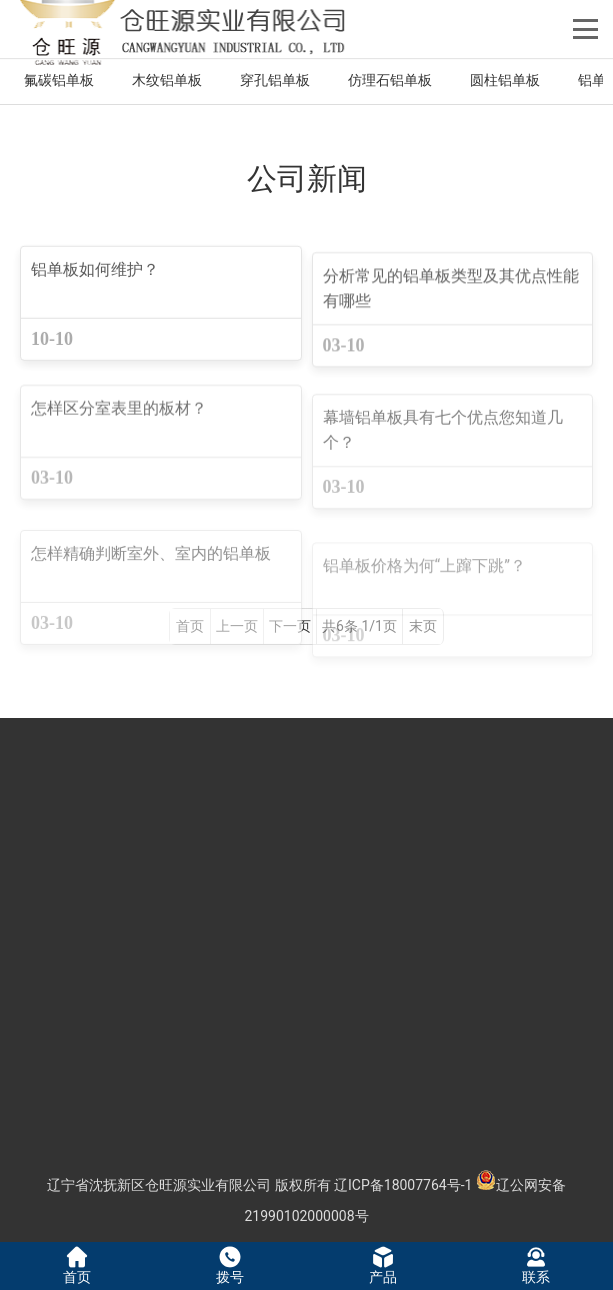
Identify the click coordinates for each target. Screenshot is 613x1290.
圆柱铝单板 (505, 80)
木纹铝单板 (167, 80)
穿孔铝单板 (275, 80)
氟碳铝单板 (59, 80)
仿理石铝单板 (390, 80)
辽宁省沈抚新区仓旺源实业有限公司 (159, 1185)
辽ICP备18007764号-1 (403, 1185)
